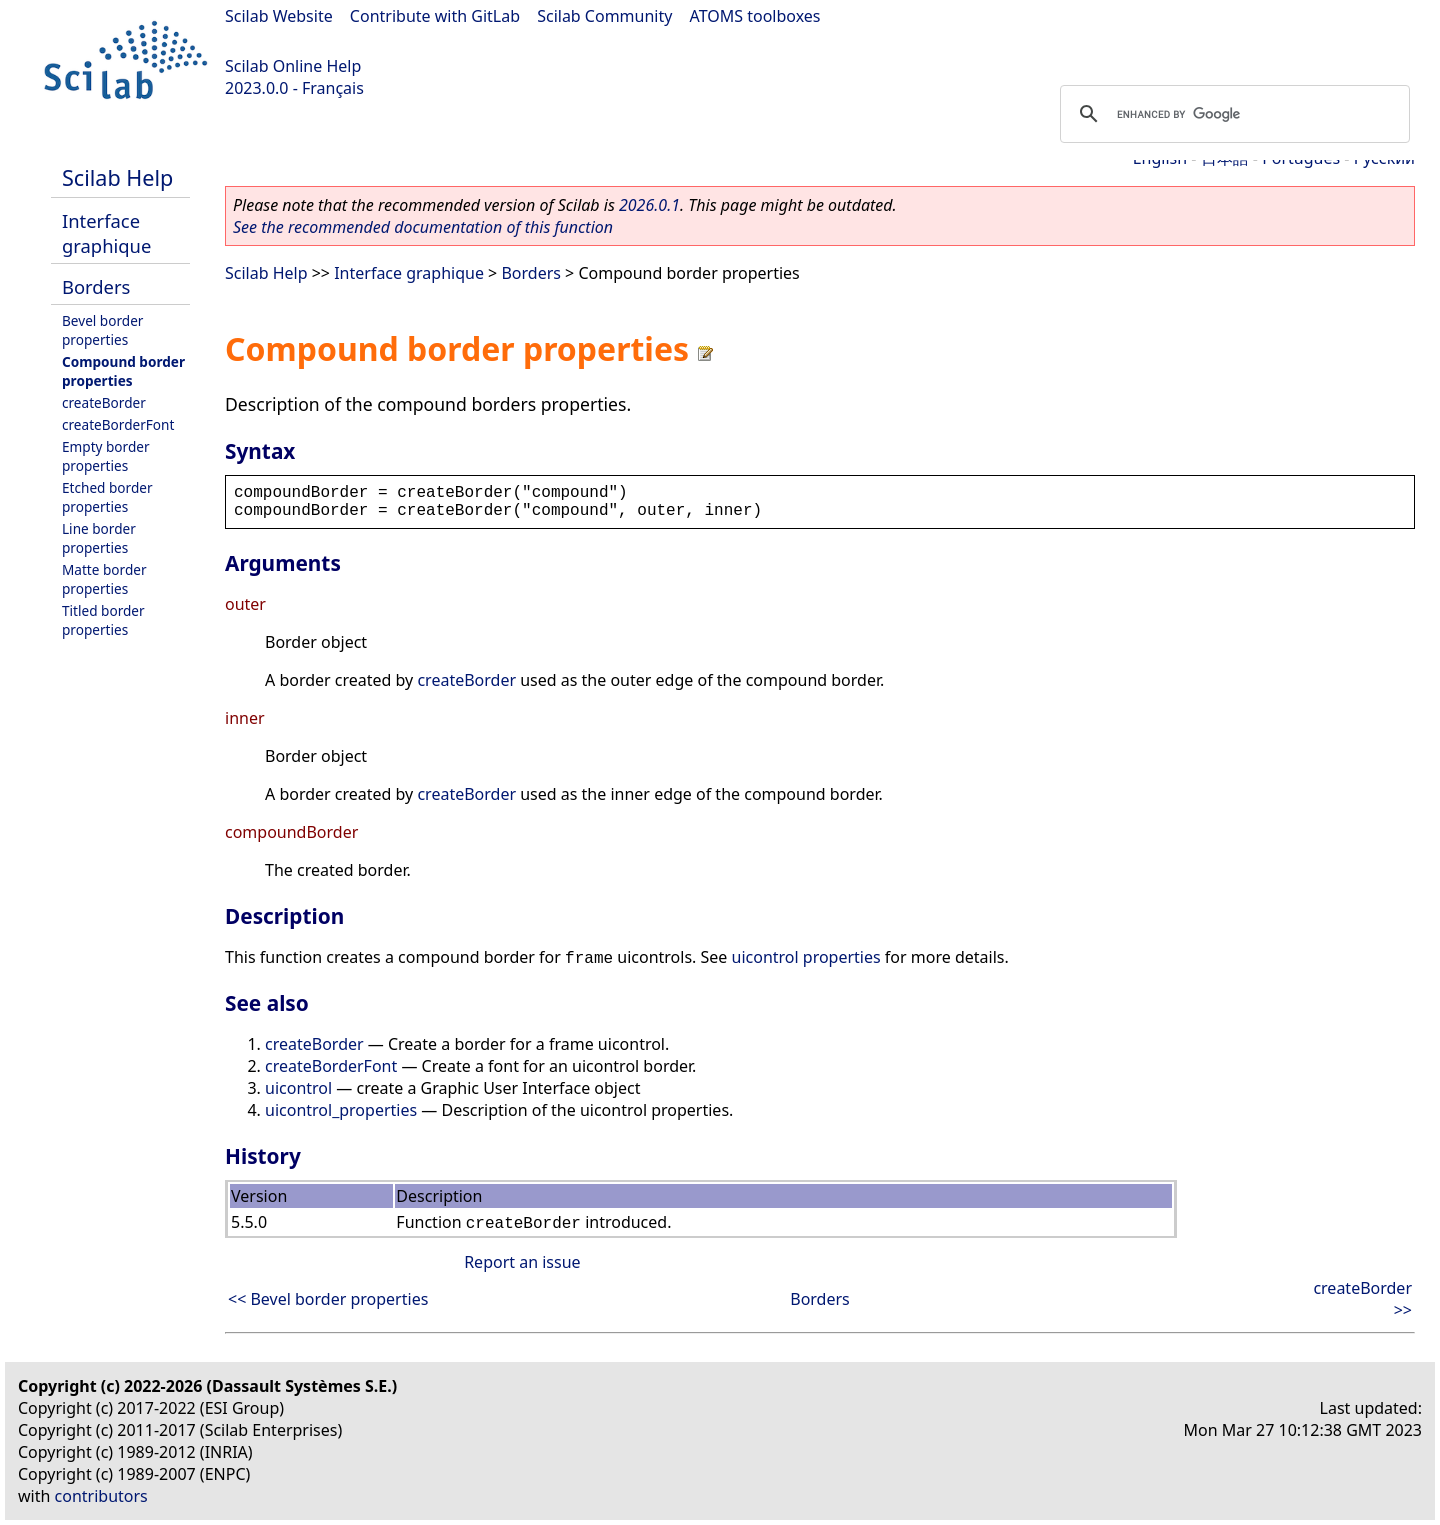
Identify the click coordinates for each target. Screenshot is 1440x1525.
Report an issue (522, 1262)
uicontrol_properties (341, 1110)
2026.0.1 (649, 205)
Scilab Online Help (293, 66)
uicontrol (298, 1088)
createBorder (104, 402)
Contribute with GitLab (435, 16)
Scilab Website (279, 16)
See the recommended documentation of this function (423, 227)
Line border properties (99, 538)
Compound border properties (123, 371)
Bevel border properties (102, 330)
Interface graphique (106, 233)
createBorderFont (118, 424)
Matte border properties (104, 579)
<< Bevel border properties (328, 1299)
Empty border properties (106, 456)
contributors (101, 1496)
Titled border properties (103, 620)
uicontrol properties (806, 957)
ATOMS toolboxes (755, 16)
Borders (96, 286)
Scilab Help (117, 177)
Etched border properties (107, 497)
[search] (1232, 114)
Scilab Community (604, 16)
